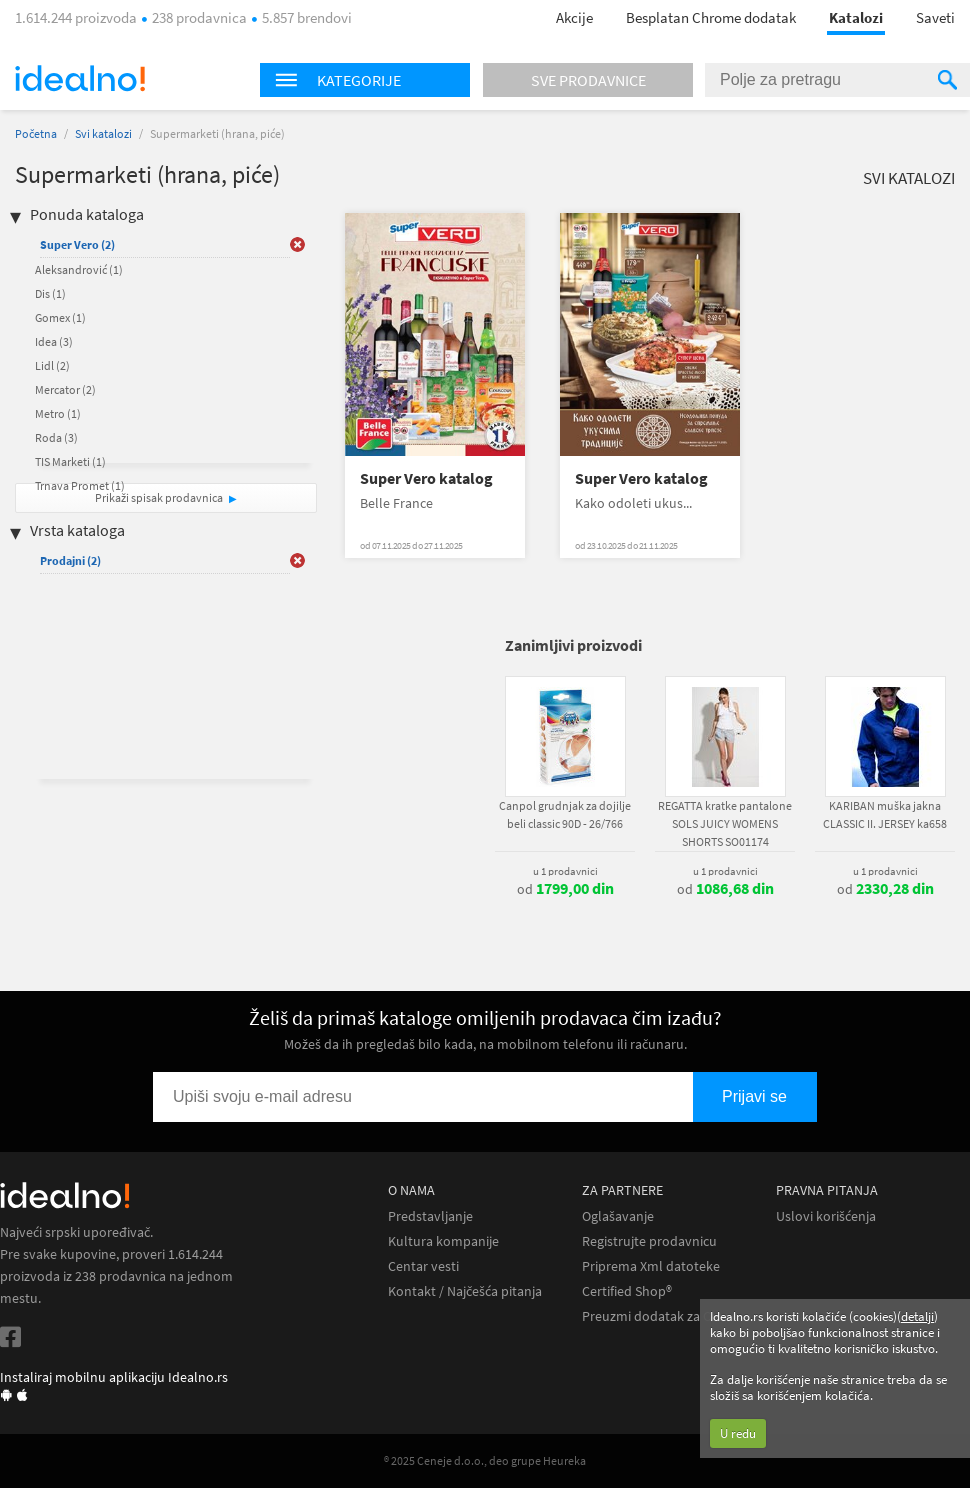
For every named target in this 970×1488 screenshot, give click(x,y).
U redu (738, 1433)
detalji (917, 1316)
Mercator (65, 389)
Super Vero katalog (426, 478)
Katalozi (856, 17)
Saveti (935, 17)
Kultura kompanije (443, 1241)
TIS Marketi (70, 461)
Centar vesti (423, 1266)
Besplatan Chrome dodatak (711, 17)
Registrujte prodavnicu (649, 1241)
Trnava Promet (80, 485)
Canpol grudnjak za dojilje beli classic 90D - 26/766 (565, 814)
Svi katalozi (103, 133)
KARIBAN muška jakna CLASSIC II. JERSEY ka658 (885, 814)
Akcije (574, 17)
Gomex (60, 317)
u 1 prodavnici (565, 871)
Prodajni (70, 560)
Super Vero (77, 244)
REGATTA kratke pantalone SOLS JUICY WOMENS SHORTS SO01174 (725, 823)
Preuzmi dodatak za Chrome (666, 1316)
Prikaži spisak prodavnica (159, 497)
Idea (54, 341)
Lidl (52, 365)
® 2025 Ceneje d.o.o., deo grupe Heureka (485, 1460)
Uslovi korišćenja (826, 1216)
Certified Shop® (627, 1291)
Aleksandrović (79, 269)
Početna (36, 133)
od (565, 889)
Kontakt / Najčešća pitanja (465, 1291)
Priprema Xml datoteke (651, 1266)
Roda (56, 437)
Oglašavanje (618, 1216)
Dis (50, 293)
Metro (58, 413)
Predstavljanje (430, 1216)
